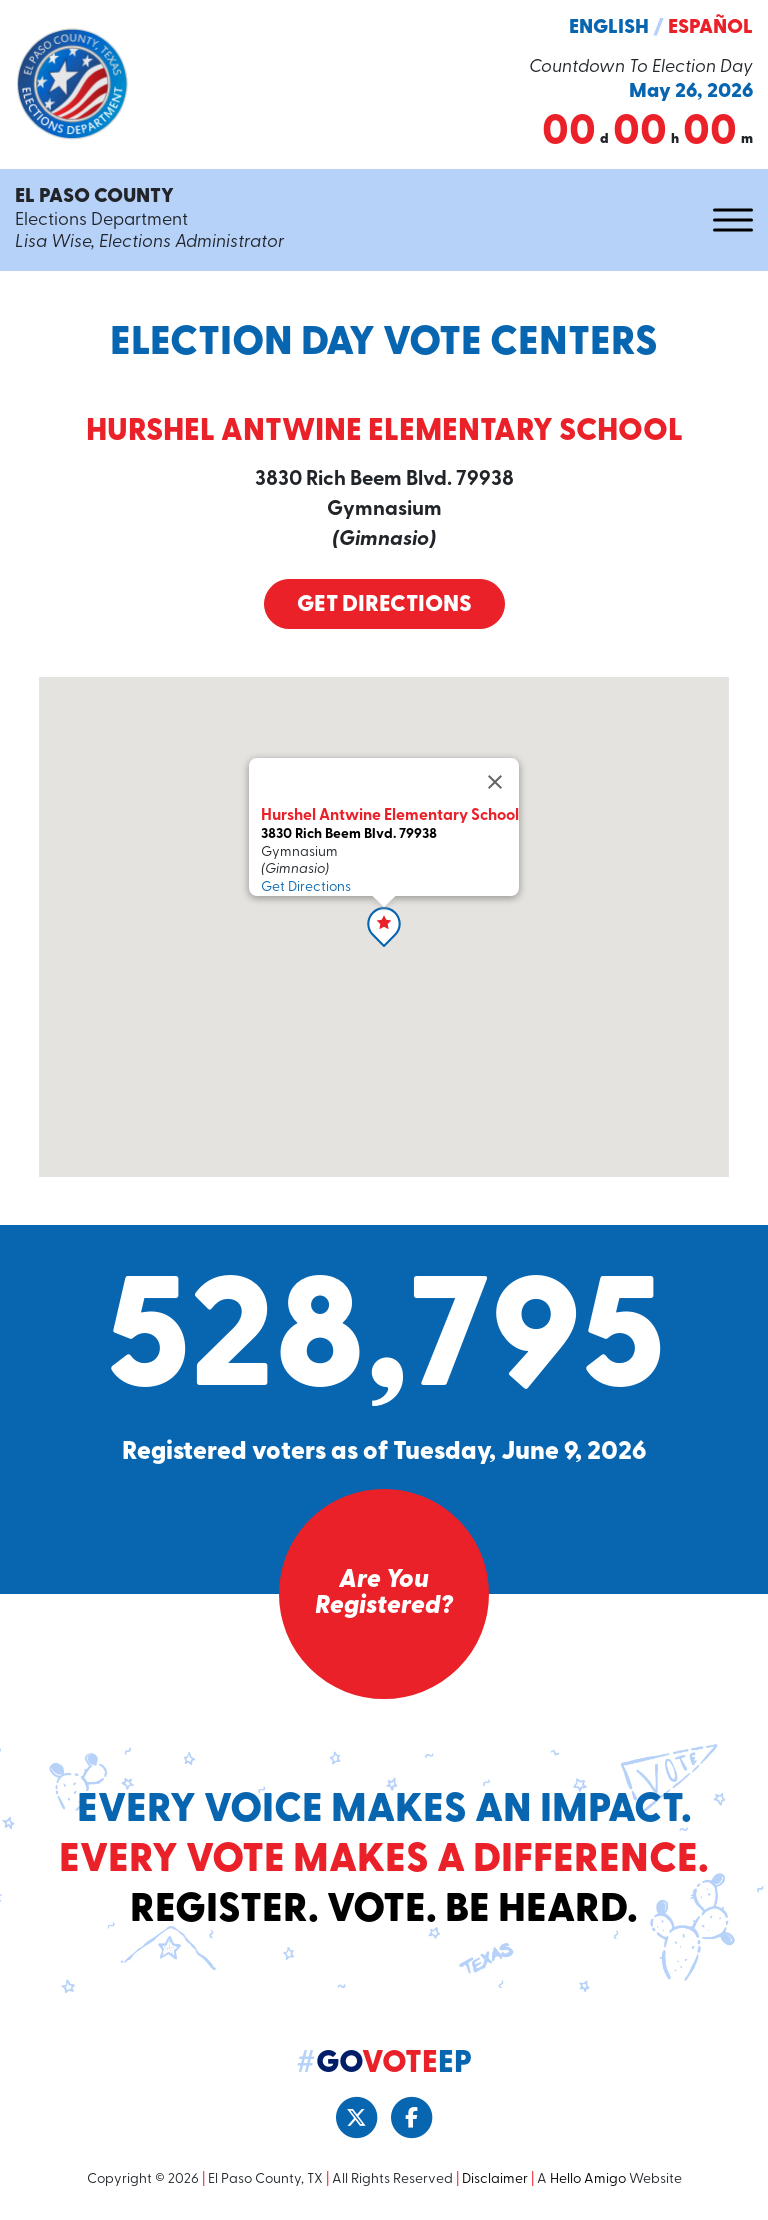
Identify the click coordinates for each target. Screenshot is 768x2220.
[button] (384, 927)
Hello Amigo (588, 2179)
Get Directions (384, 605)
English (609, 28)
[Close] (495, 782)
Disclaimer (495, 2179)
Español (710, 28)
